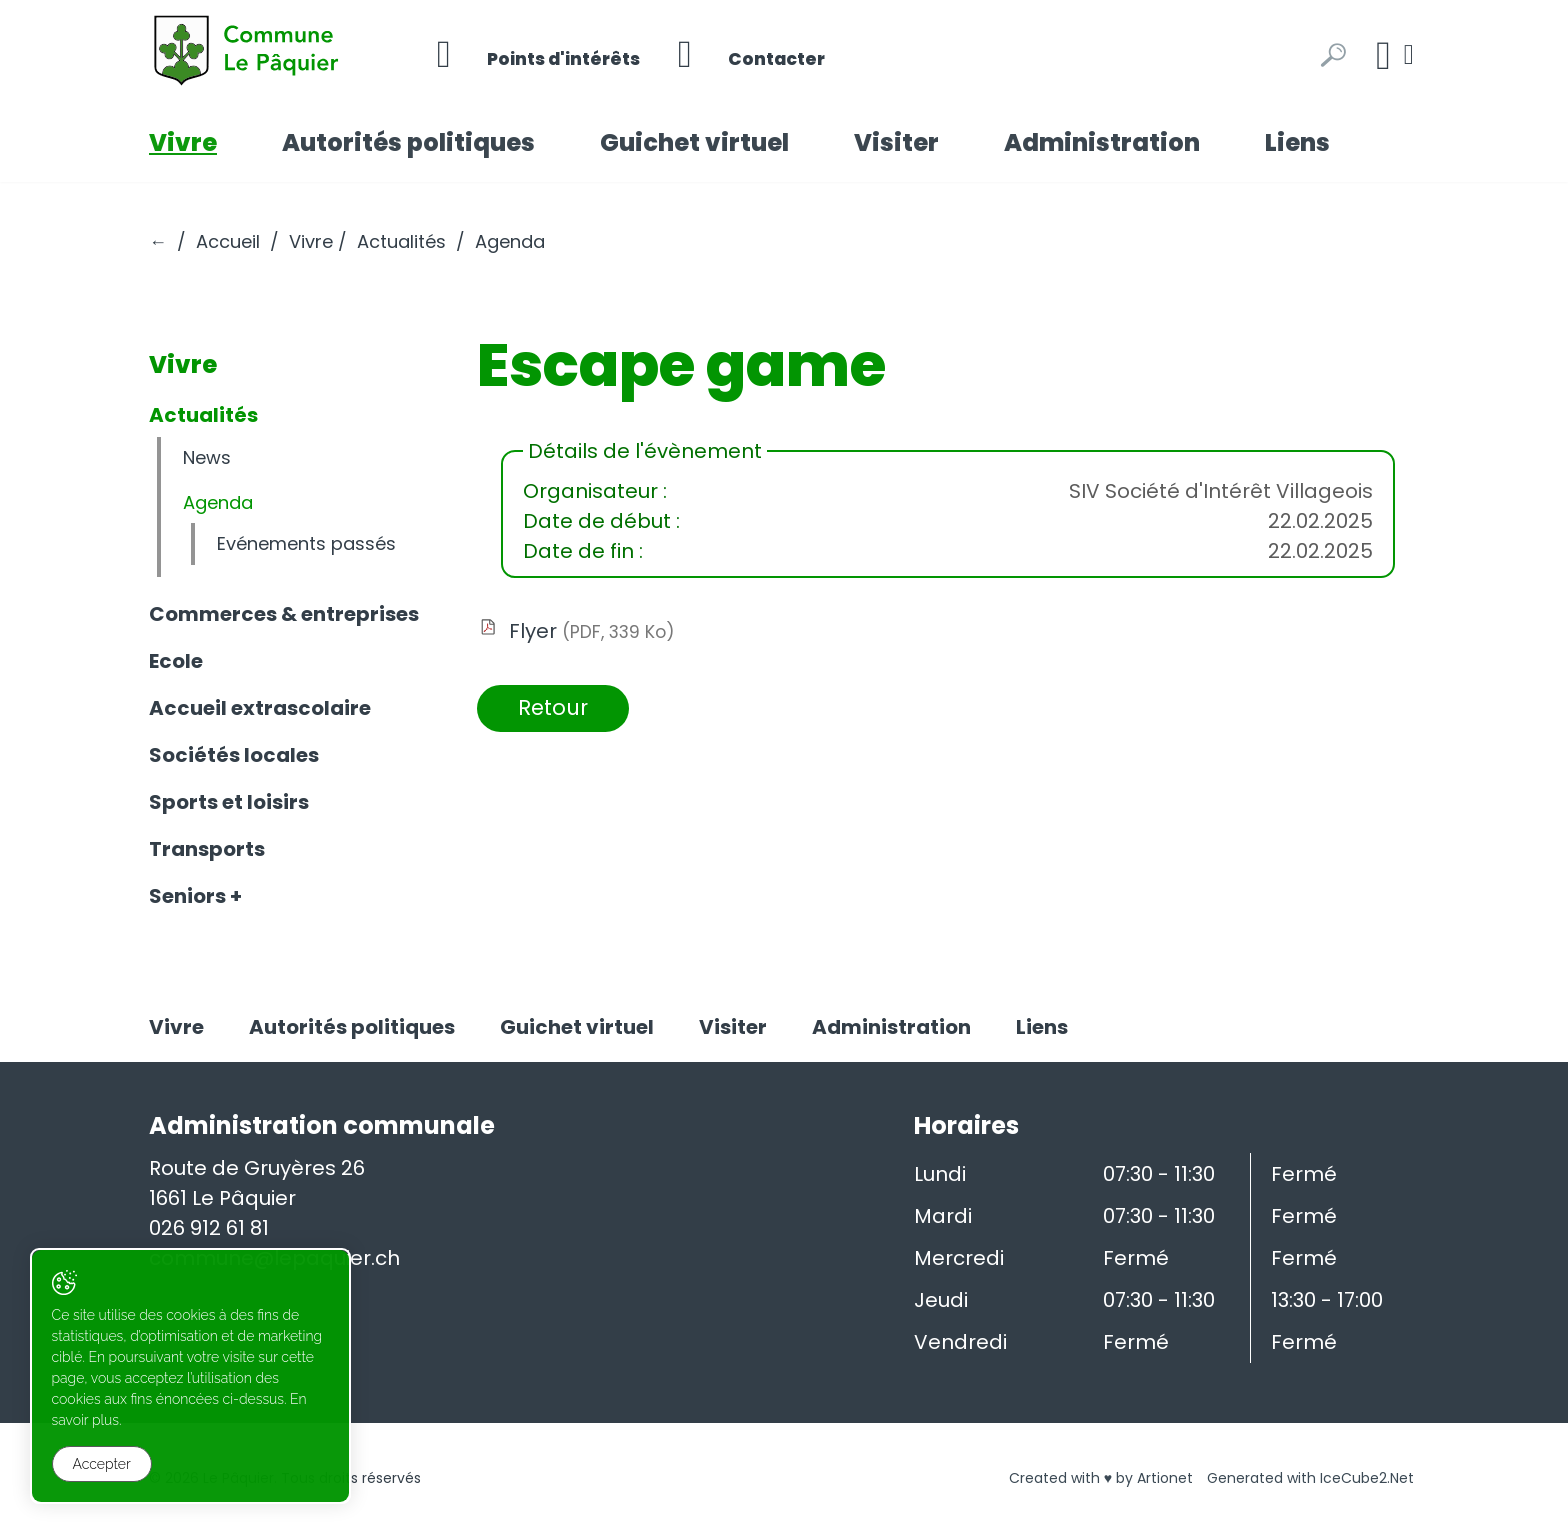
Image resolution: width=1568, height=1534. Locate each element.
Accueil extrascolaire (260, 708)
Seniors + (195, 896)
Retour (557, 709)
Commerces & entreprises (284, 614)
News (207, 457)
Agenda (218, 502)
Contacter (764, 54)
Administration (1102, 142)
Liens (1297, 142)
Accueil (228, 241)
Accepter (102, 1465)
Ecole (176, 661)
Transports (207, 849)
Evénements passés (306, 543)
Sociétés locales (234, 755)
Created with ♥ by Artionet (1101, 1478)
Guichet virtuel (694, 142)
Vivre (183, 142)
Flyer (592, 631)
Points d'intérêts (543, 54)
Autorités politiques (408, 142)
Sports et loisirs (229, 802)
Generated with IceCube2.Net (1310, 1478)
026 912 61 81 (209, 1228)
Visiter (896, 142)
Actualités (401, 241)
